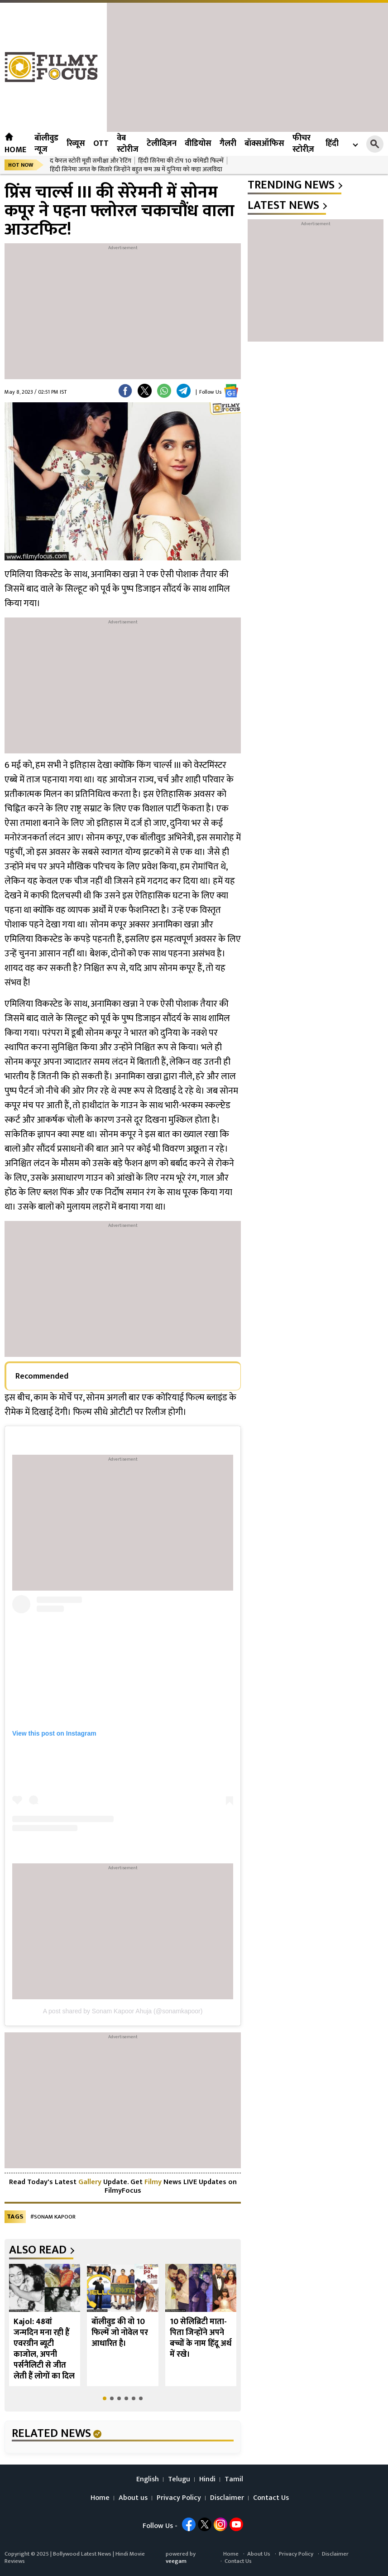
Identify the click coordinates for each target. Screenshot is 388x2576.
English (147, 2479)
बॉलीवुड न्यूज (46, 143)
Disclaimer (227, 2498)
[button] (104, 2398)
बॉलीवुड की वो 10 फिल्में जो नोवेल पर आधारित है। (119, 2332)
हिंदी (332, 144)
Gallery (89, 2182)
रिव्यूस (76, 143)
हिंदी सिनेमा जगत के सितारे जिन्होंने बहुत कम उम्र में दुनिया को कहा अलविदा (136, 169)
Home (15, 144)
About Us (258, 2554)
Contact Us (271, 2498)
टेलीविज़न (162, 143)
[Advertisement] (247, 66)
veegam (176, 2561)
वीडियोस (198, 143)
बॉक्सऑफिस (264, 143)
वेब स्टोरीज (128, 143)
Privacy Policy (179, 2498)
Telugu (179, 2479)
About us (133, 2498)
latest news (283, 205)
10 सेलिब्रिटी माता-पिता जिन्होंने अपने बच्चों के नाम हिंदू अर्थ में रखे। (200, 2338)
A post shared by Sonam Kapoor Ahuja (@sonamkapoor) (123, 2011)
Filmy (153, 2182)
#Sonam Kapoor (53, 2217)
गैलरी (228, 143)
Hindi (207, 2479)
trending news (291, 185)
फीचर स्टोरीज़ (303, 143)
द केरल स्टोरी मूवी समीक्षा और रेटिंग (90, 160)
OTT (101, 143)
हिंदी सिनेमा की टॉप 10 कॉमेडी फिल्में (181, 160)
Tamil (234, 2479)
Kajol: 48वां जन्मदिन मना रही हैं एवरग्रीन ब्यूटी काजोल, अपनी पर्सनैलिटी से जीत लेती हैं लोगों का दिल (44, 2349)
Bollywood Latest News (83, 2554)
